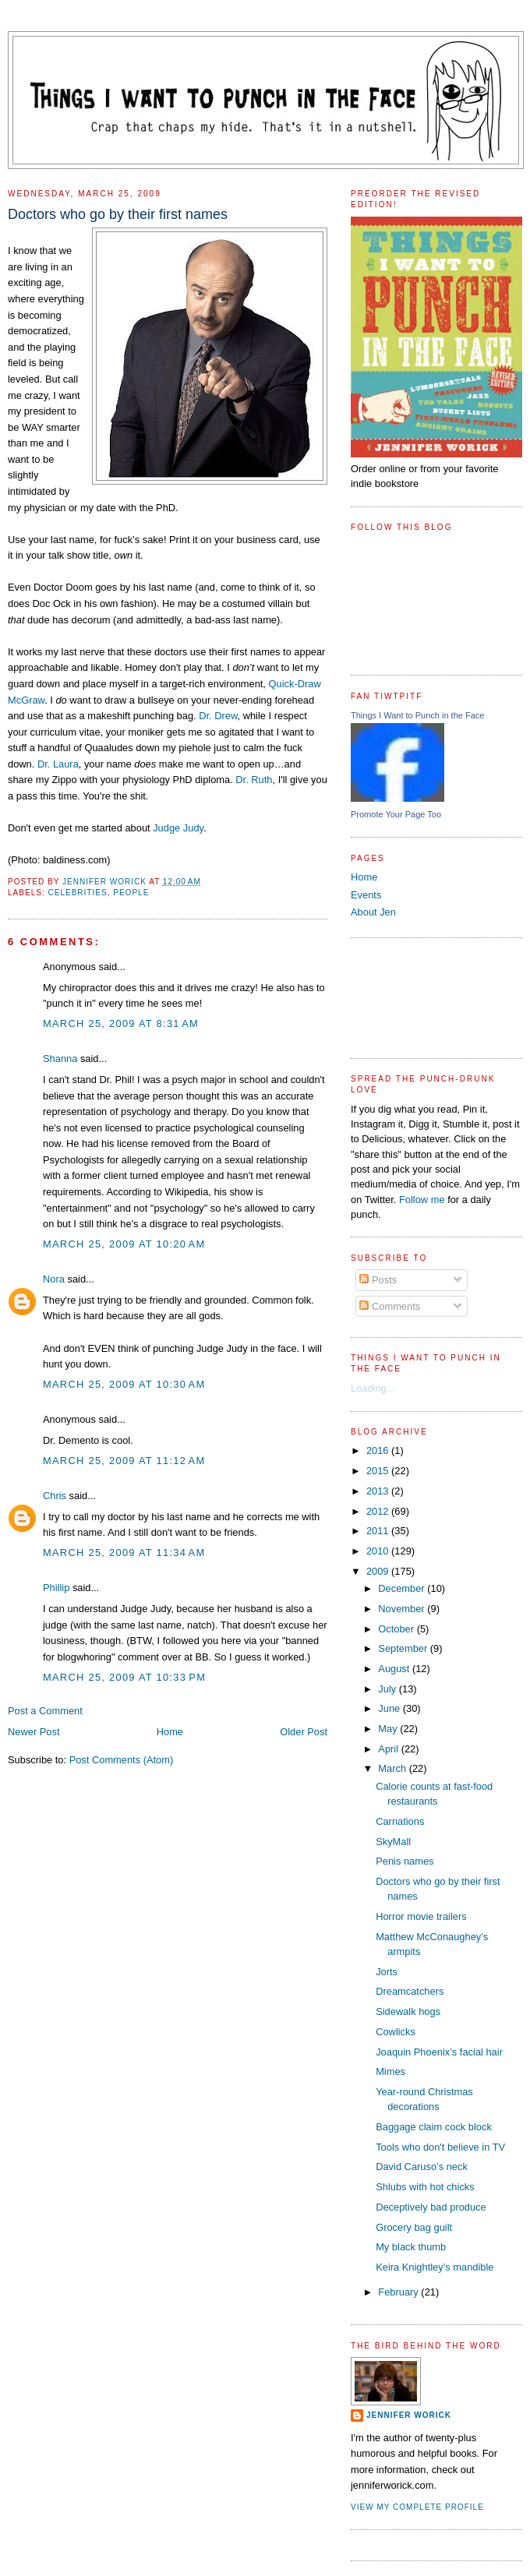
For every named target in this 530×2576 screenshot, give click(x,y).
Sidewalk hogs (408, 2011)
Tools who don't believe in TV (440, 2147)
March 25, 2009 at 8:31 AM (121, 1023)
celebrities (77, 892)
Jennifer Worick (105, 881)
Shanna (60, 1058)
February (399, 2292)
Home (170, 1732)
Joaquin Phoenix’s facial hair (439, 2052)
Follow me (422, 1199)
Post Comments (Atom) (121, 1760)
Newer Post (33, 1732)
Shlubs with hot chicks (425, 2187)
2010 (378, 1551)
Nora (54, 1279)
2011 (378, 1531)
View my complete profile (417, 2507)
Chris (54, 1495)
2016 (378, 1450)
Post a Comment (45, 1711)
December (402, 1588)
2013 (378, 1491)
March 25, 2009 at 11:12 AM (124, 1460)
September (403, 1648)
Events (366, 895)
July (388, 1689)
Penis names (404, 1861)
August (395, 1668)
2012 (378, 1511)
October (397, 1629)
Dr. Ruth (253, 779)
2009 (378, 1571)
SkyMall (393, 1841)
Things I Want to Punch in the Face (417, 715)
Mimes (390, 2071)
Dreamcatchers (409, 1991)
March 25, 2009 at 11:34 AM (124, 1552)
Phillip (56, 1587)
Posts (378, 1280)
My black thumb (411, 2247)
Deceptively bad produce (431, 2207)
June (390, 1708)
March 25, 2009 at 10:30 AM (124, 1384)
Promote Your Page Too (396, 814)
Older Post (303, 1732)
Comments (389, 1306)
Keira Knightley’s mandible (434, 2267)
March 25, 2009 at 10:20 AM (124, 1244)
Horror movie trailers (421, 1916)
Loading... (373, 1388)
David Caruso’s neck (422, 2166)
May (389, 1728)
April (389, 1749)
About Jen (373, 912)
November (402, 1608)
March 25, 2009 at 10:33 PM (124, 1677)
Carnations (400, 1821)
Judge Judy (178, 828)
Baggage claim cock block (434, 2127)
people (131, 892)
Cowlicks (395, 2032)
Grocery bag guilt (414, 2227)
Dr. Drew (218, 716)
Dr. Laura (58, 764)
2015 (378, 1471)
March (393, 1768)
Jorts (387, 1972)
